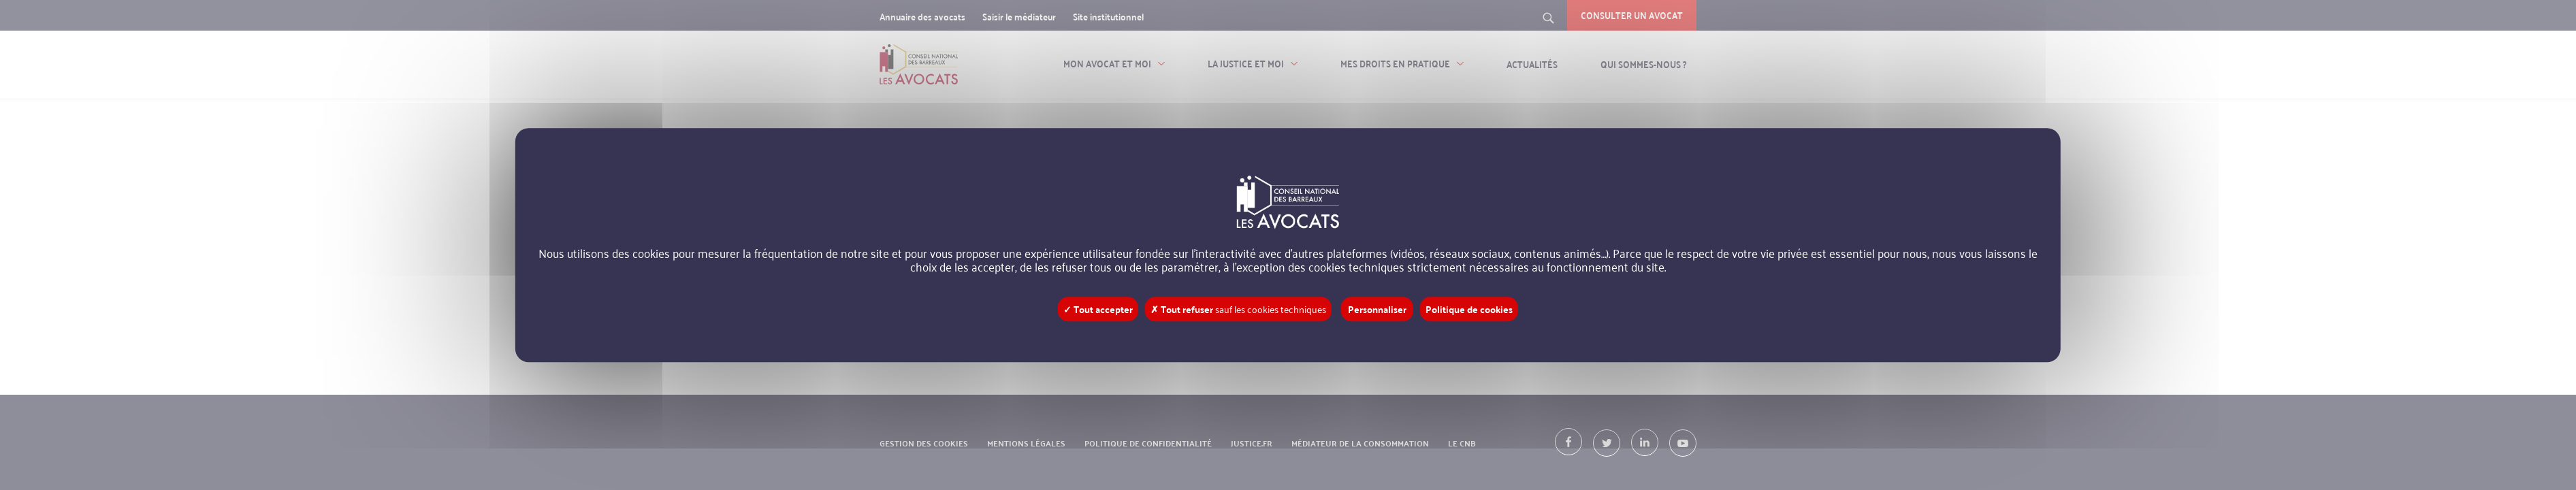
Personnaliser (1377, 309)
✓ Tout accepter (1098, 309)
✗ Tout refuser (1238, 309)
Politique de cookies (1469, 309)
